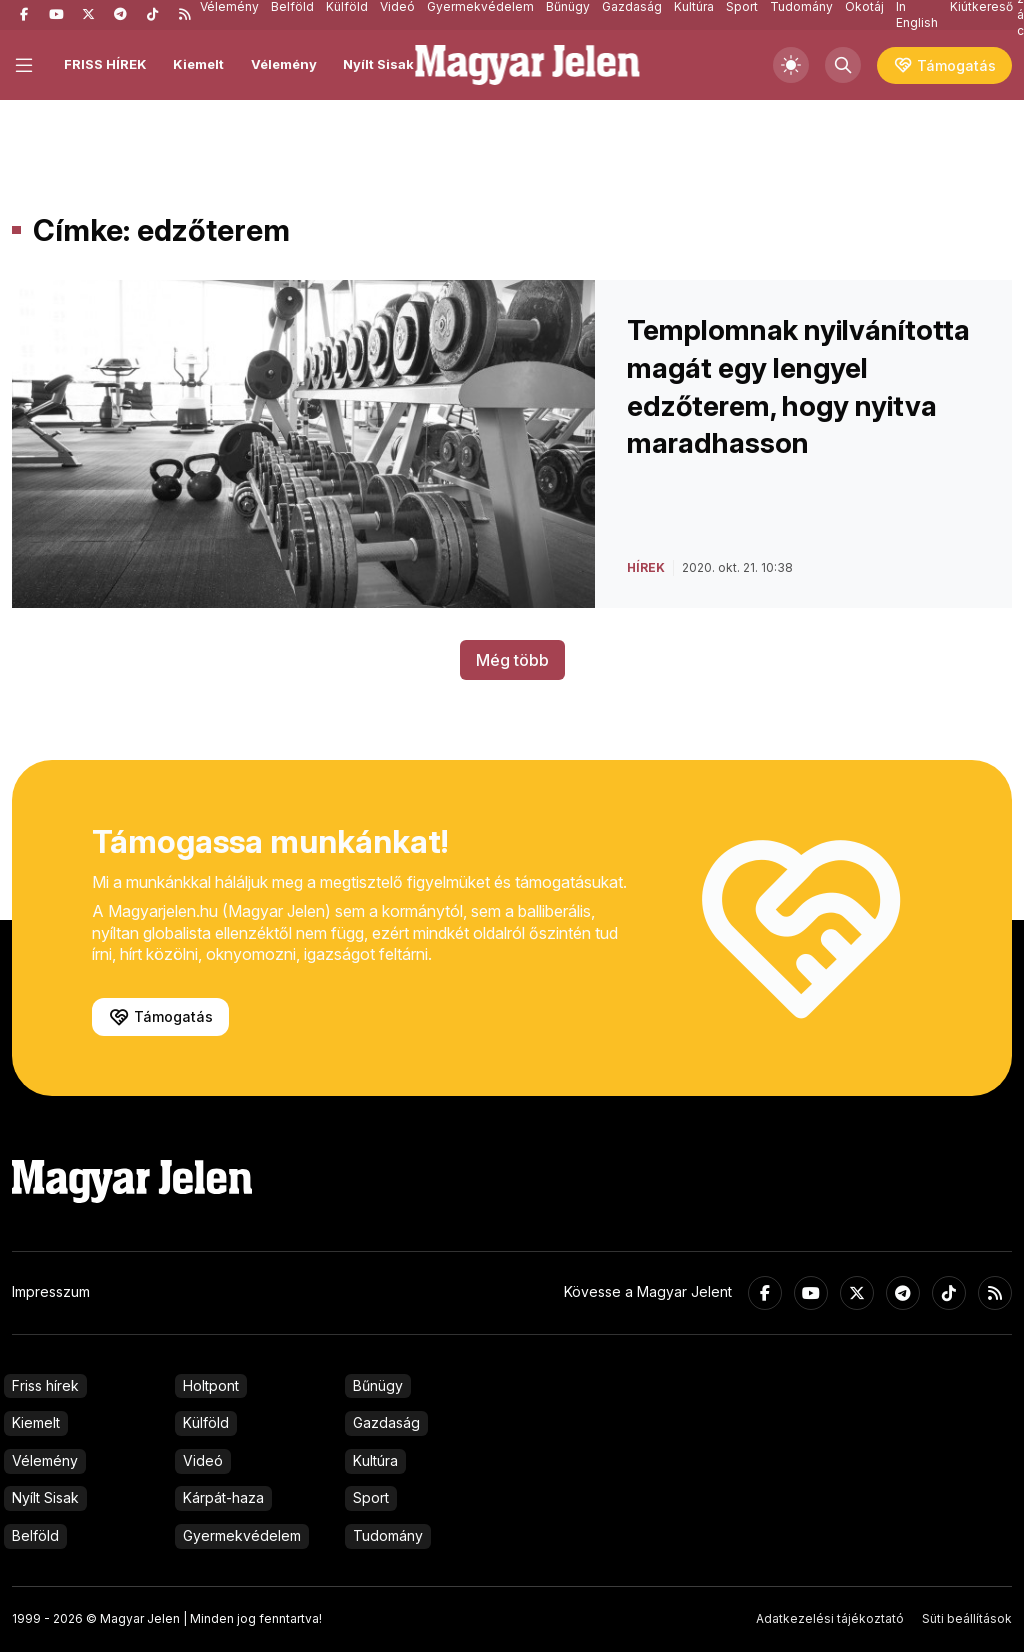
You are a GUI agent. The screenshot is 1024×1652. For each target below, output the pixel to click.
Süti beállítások (967, 1618)
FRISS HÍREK (105, 64)
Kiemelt (198, 64)
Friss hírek (45, 1385)
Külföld (206, 1422)
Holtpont (211, 1385)
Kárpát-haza (223, 1497)
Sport (371, 1497)
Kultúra (375, 1460)
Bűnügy (378, 1385)
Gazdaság (386, 1422)
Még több (512, 660)
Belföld (35, 1535)
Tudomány (388, 1535)
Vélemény (284, 64)
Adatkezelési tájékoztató (830, 1618)
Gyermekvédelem (242, 1535)
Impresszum (51, 1291)
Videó (203, 1460)
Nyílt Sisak (378, 64)
